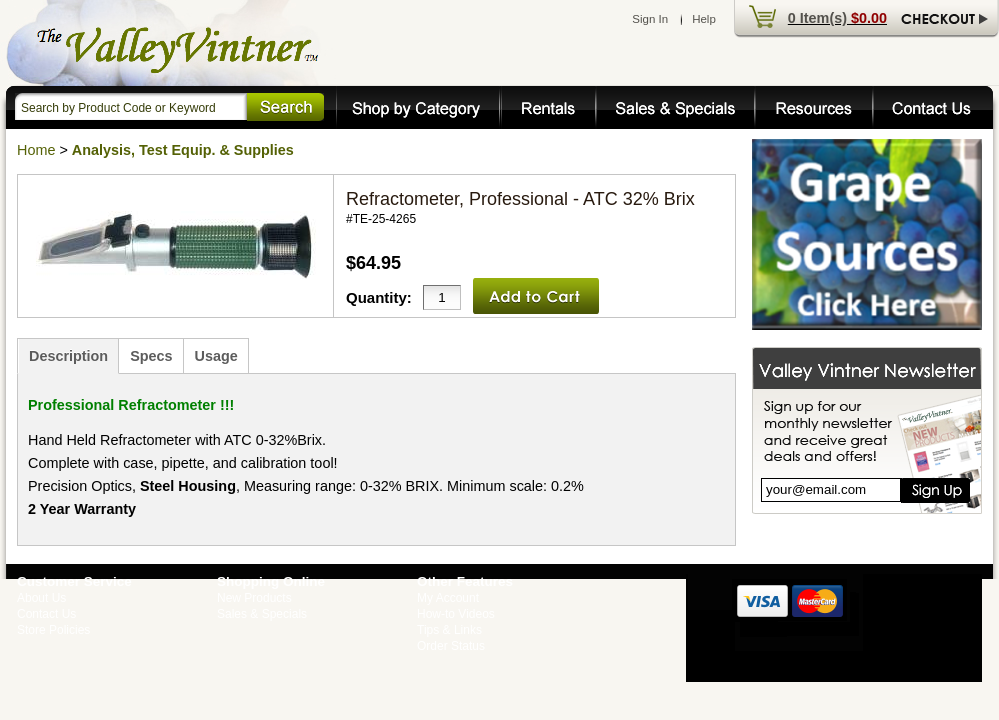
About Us (41, 598)
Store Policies (53, 630)
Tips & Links (449, 630)
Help (704, 19)
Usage (216, 356)
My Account (448, 598)
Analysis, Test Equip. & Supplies (183, 150)
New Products (254, 598)
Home (36, 150)
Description (68, 356)
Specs (151, 356)
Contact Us (46, 614)
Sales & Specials (262, 614)
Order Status (451, 646)
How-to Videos (456, 614)
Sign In (650, 19)
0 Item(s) (837, 18)
